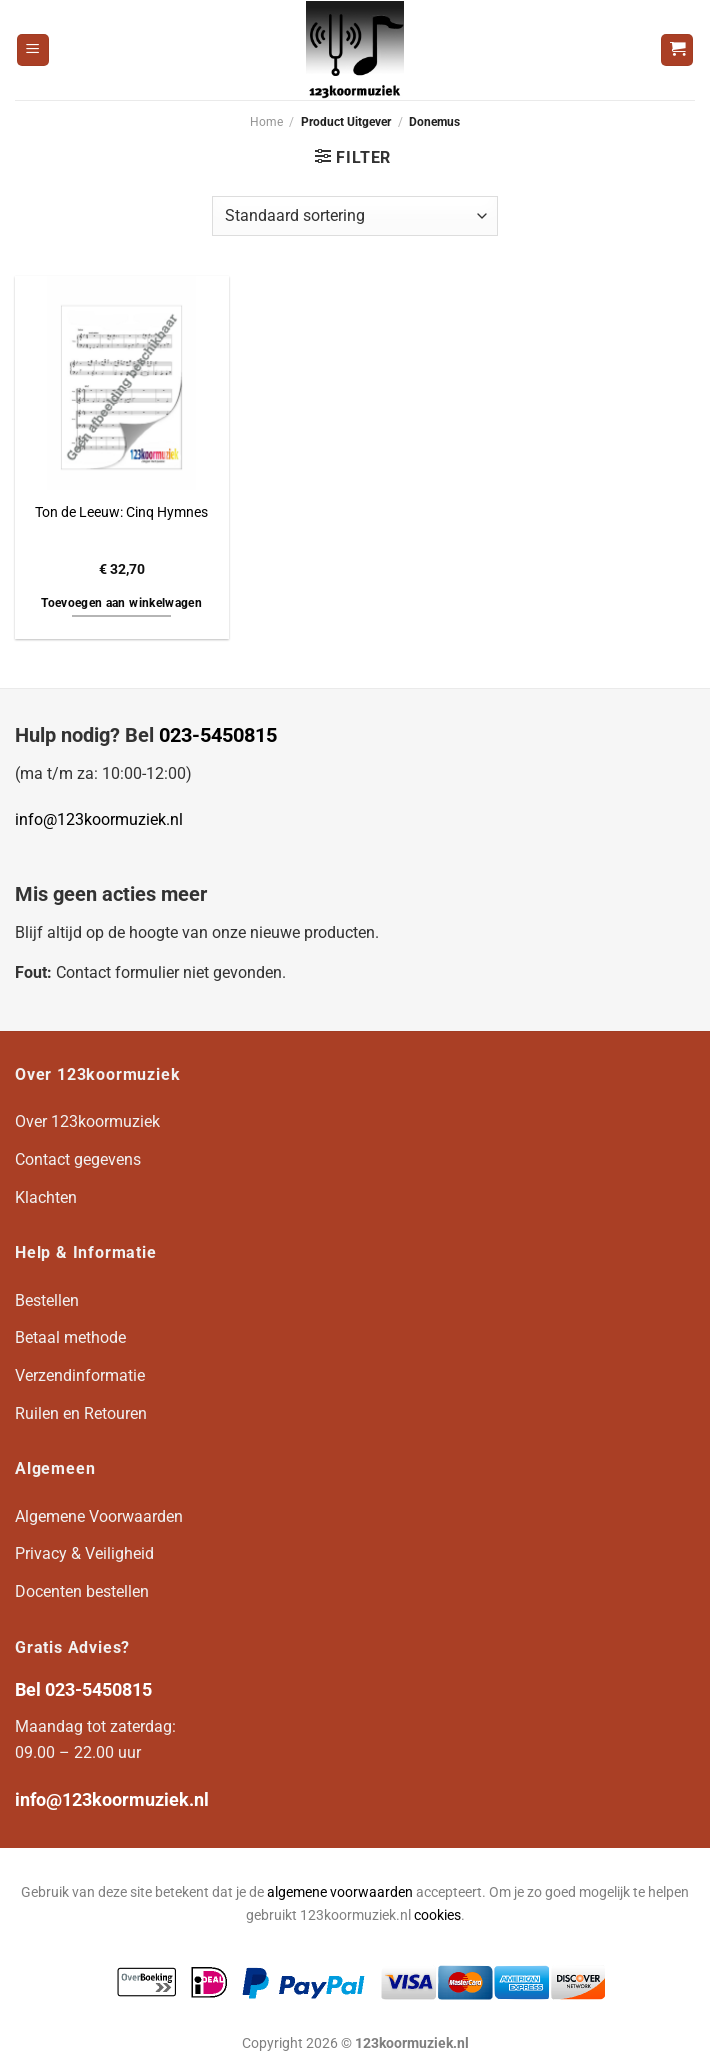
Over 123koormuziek (87, 1121)
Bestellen (47, 1300)
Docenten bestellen (82, 1591)
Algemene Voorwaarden (99, 1516)
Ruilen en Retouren (81, 1413)
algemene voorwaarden (340, 1892)
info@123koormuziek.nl (99, 819)
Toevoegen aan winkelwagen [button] (121, 603)
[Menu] (33, 50)
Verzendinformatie (80, 1375)
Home (266, 122)
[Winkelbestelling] (355, 216)
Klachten (46, 1197)
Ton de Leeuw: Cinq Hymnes (121, 512)
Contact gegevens (78, 1159)
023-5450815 (218, 735)
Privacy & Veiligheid (84, 1553)
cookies (437, 1915)
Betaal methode (70, 1337)
